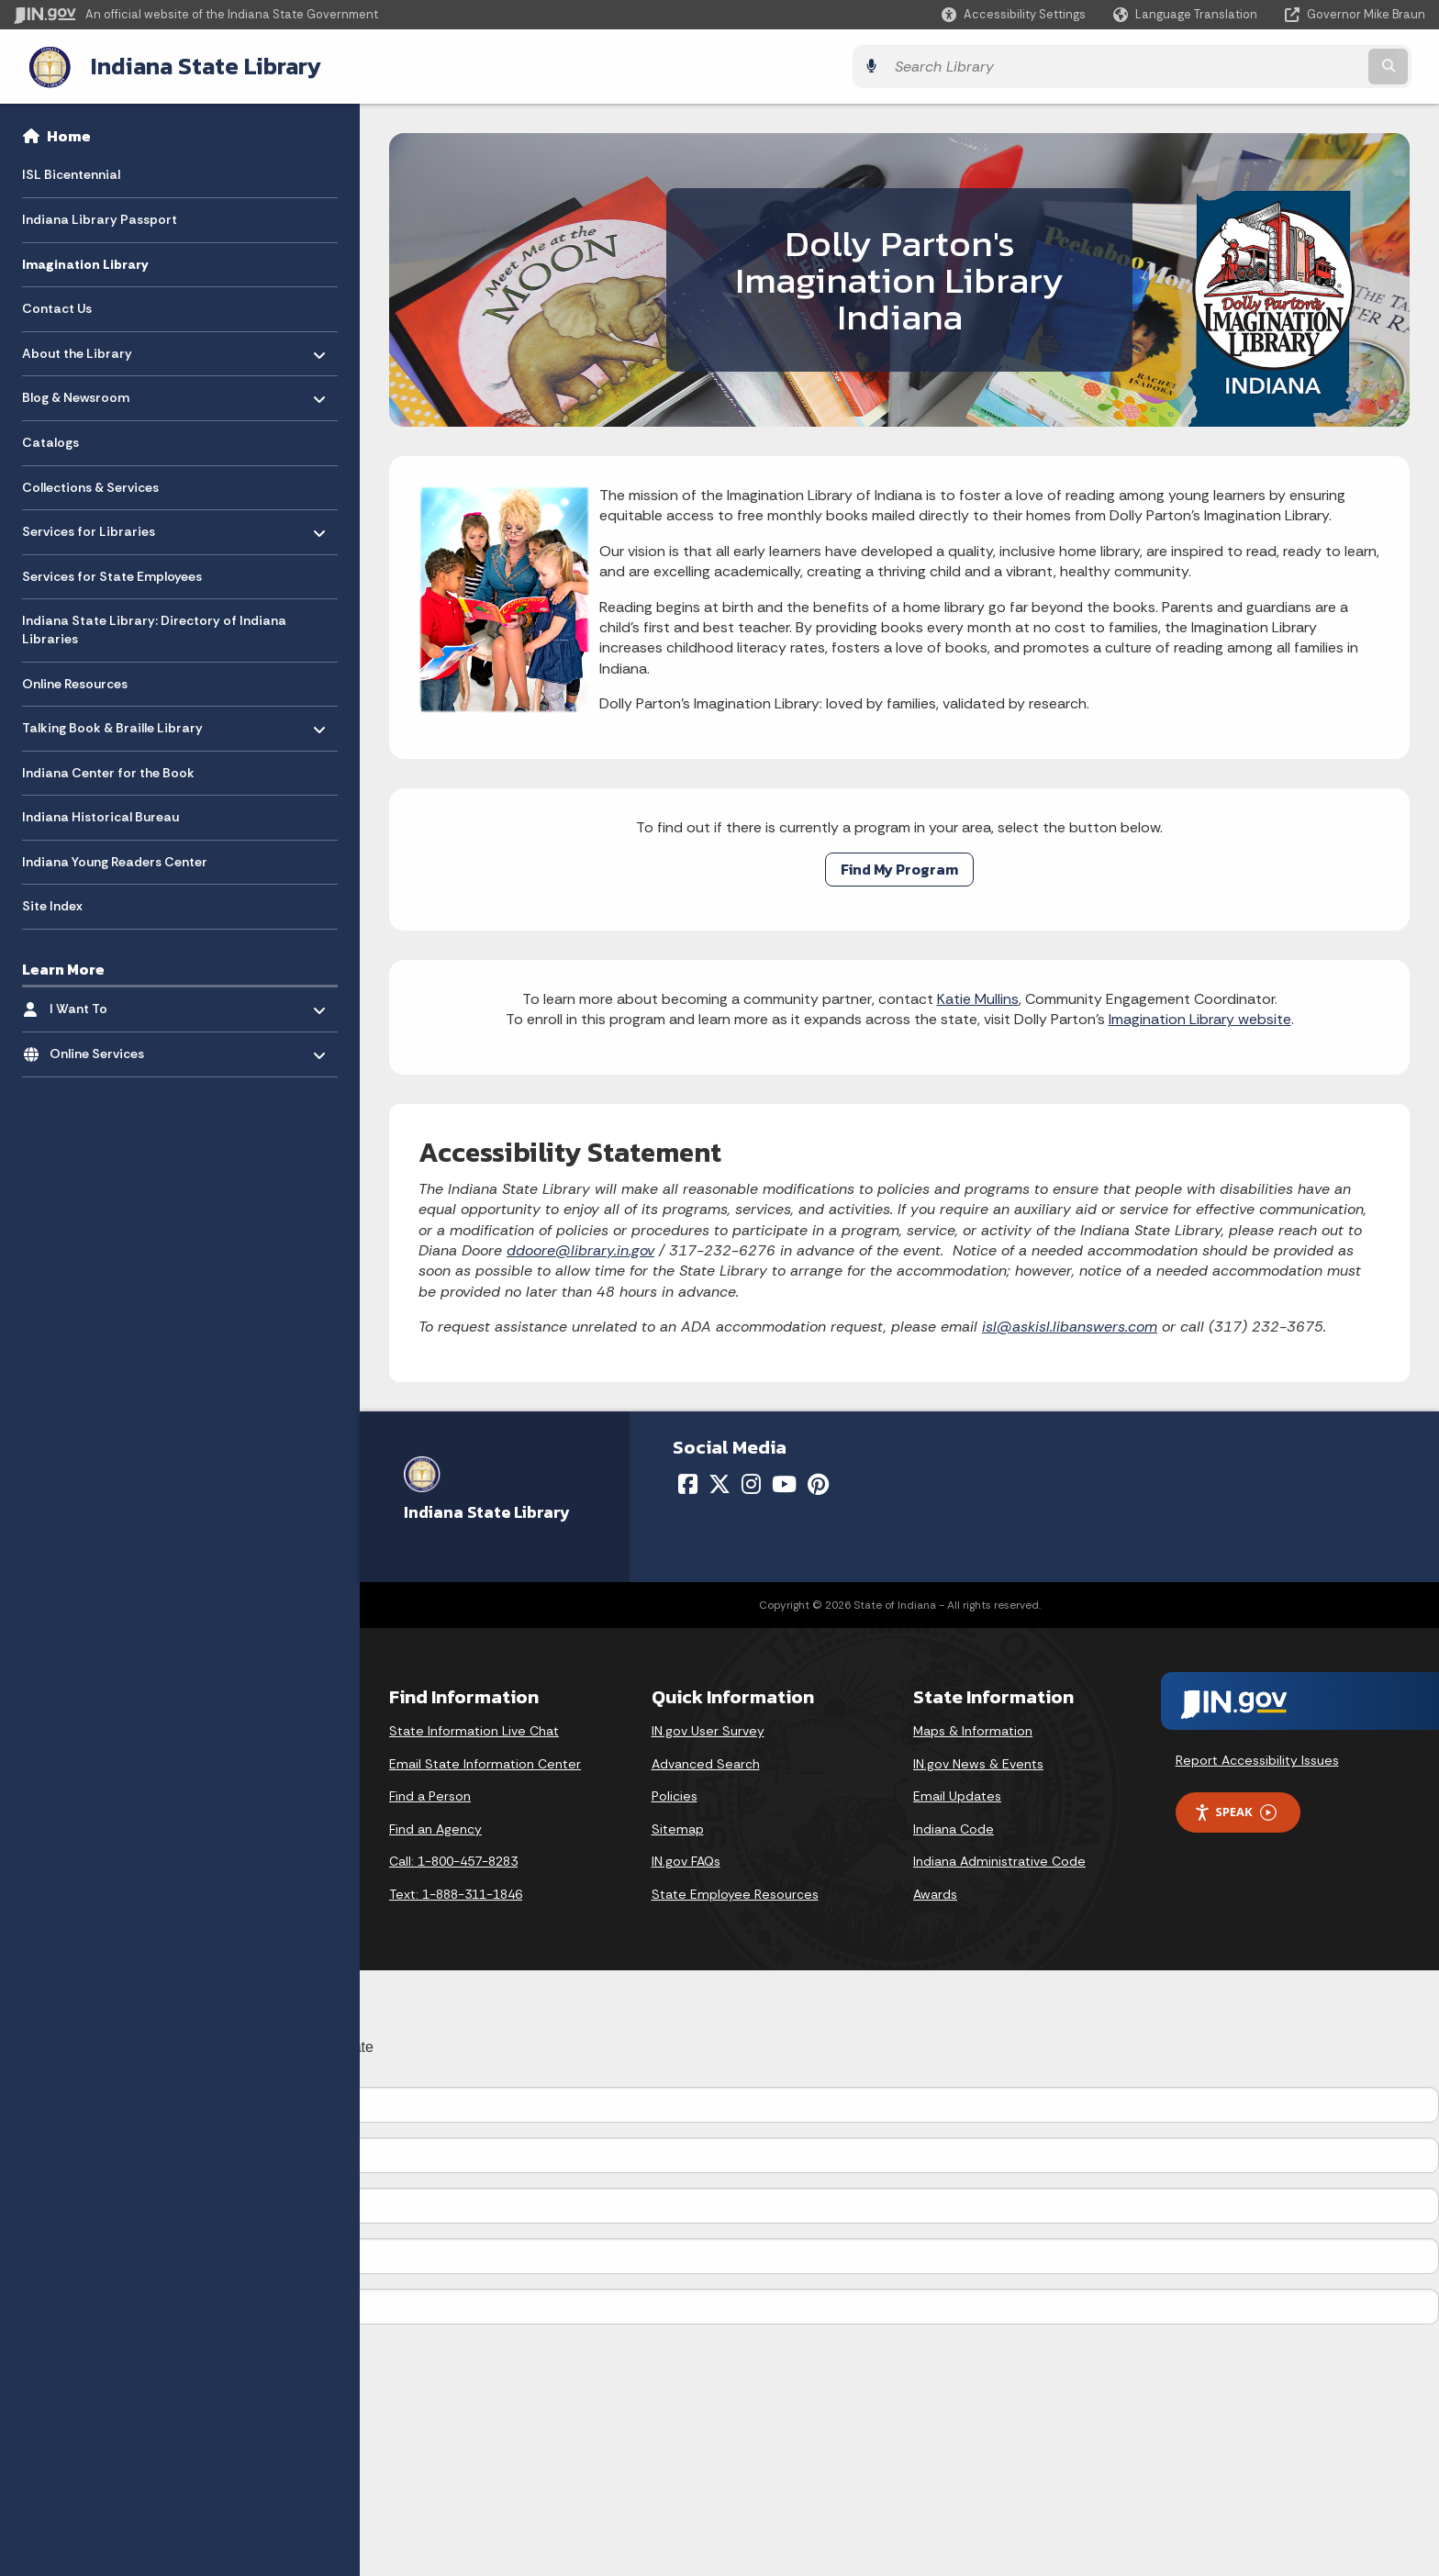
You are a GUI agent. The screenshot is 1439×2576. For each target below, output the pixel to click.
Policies (674, 1794)
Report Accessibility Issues (1257, 1758)
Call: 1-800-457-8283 (453, 1859)
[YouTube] (784, 1482)
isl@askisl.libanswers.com (1069, 1324)
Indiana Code (953, 1827)
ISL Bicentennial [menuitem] (71, 172)
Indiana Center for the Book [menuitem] (108, 771)
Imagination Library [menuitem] (85, 262)
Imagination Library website (1200, 1017)
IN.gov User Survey (708, 1729)
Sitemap (678, 1827)
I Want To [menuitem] (103, 1002)
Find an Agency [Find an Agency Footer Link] (435, 1827)
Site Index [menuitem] (52, 904)
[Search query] (1252, 66)
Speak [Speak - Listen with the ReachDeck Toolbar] (1235, 1810)
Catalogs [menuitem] (50, 440)
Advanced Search (706, 1762)
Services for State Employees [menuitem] (112, 574)
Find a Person (430, 1794)
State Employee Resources (735, 1892)
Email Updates (957, 1794)
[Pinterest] (818, 1482)
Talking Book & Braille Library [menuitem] (112, 721)
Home (69, 134)
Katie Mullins (978, 997)
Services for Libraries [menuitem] (88, 525)
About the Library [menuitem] (77, 346)
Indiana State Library (190, 65)
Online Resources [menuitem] (75, 682)
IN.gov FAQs (686, 1859)
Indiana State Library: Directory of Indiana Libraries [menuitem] (154, 627)
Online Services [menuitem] (103, 1047)
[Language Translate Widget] (1187, 15)
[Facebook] (687, 1482)
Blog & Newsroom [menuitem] (75, 391)
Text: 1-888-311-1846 (455, 1892)
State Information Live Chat (474, 1729)
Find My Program (899, 867)
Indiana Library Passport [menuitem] (99, 217)
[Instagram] (751, 1482)
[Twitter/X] (719, 1482)
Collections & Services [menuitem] (90, 485)
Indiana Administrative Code (999, 1859)
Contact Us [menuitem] (57, 306)
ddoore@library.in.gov (580, 1248)
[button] (1014, 14)
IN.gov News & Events (978, 1762)
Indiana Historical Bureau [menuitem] (100, 815)
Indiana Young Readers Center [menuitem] (114, 860)
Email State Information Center (485, 1762)
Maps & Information (972, 1729)
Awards (935, 1892)
